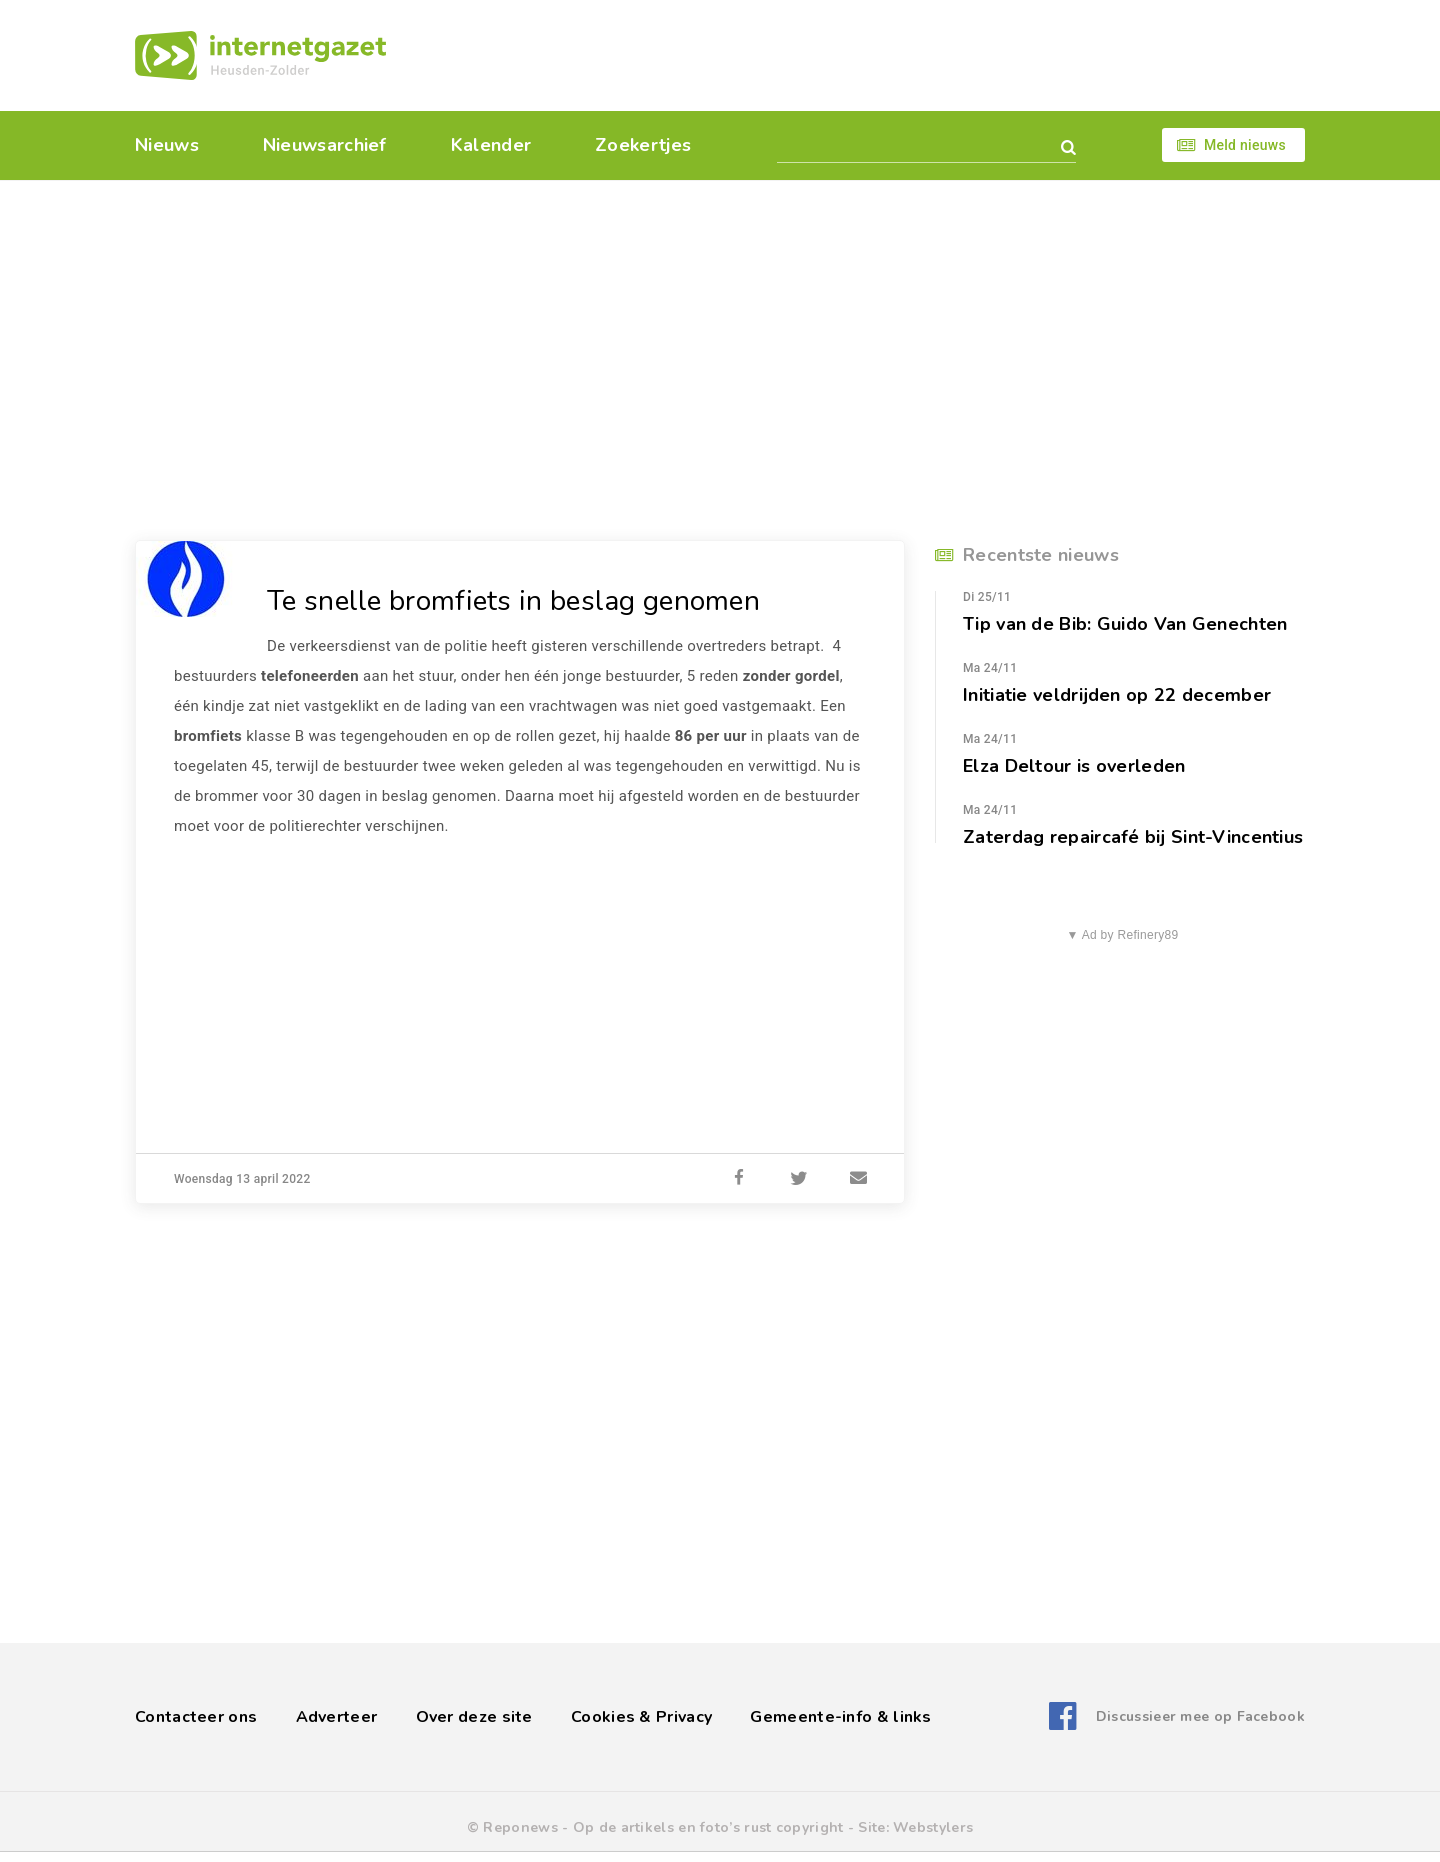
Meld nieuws (1245, 145)
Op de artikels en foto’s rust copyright (708, 1827)
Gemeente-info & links (840, 1717)
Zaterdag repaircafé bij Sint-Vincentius (1133, 837)
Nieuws (167, 145)
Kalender (491, 145)
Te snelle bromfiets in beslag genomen (513, 601)
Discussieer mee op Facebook (1200, 1716)
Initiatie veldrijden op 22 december (1117, 695)
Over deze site (474, 1717)
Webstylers (933, 1827)
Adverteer (337, 1717)
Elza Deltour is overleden (1074, 766)
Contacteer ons (196, 1717)
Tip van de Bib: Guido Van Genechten (1125, 624)
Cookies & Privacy (641, 1717)
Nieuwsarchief (325, 145)
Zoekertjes (643, 145)
